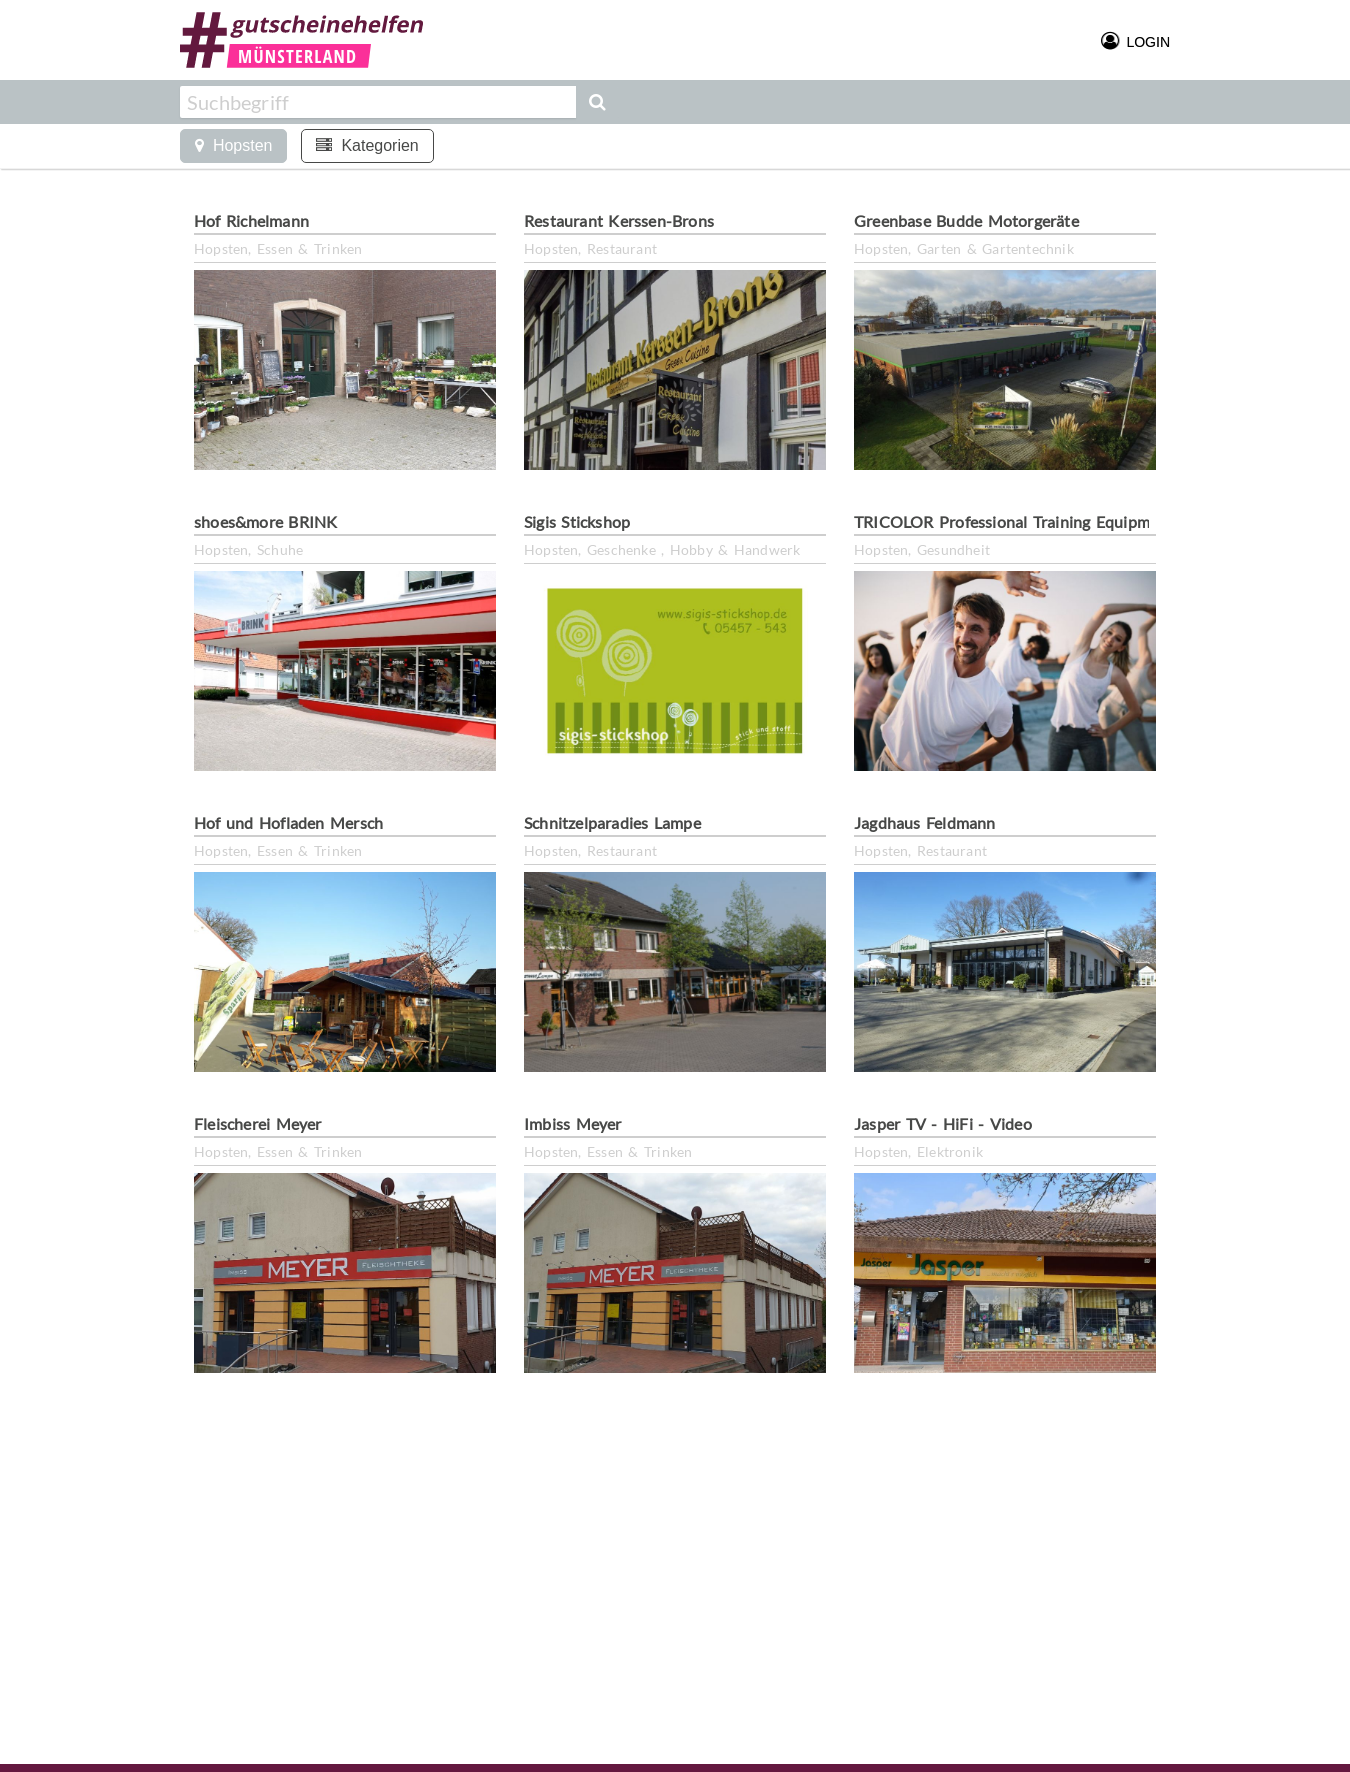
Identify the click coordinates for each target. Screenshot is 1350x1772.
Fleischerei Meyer (258, 1123)
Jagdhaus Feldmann (925, 822)
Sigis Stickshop (577, 521)
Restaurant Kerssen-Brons (619, 220)
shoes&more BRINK (265, 521)
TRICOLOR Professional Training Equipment (1014, 521)
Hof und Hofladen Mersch (288, 822)
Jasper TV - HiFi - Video (943, 1123)
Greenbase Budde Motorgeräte (966, 220)
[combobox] (378, 102)
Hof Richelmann (251, 220)
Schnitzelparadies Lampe (612, 822)
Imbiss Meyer (573, 1123)
